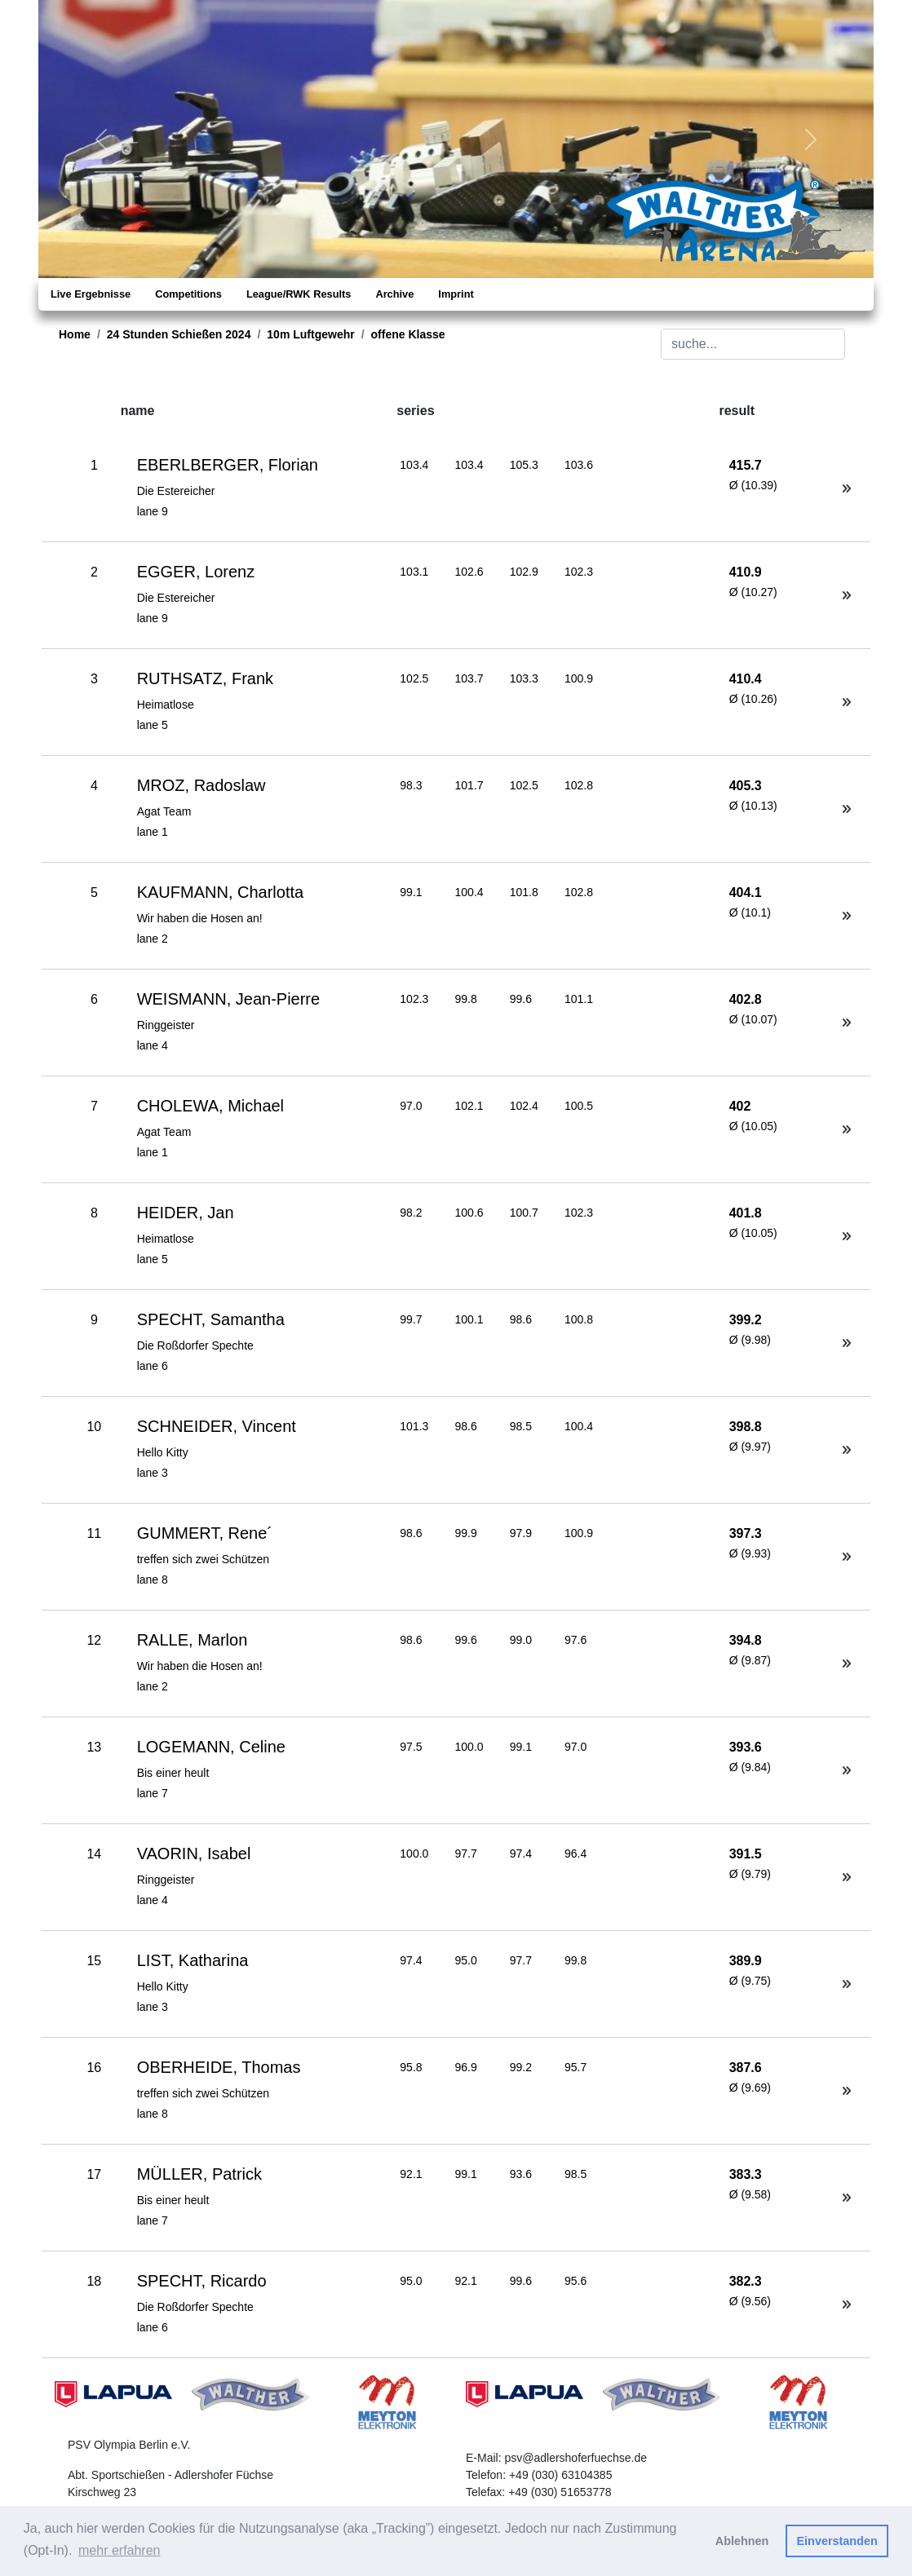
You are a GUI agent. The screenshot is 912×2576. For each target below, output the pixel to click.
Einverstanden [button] (837, 2540)
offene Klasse (408, 334)
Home (75, 334)
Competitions (188, 294)
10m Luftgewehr (310, 334)
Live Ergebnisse (91, 294)
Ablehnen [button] (742, 2540)
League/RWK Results (298, 294)
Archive (394, 294)
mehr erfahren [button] (119, 2550)
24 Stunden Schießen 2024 (179, 334)
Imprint (455, 294)
